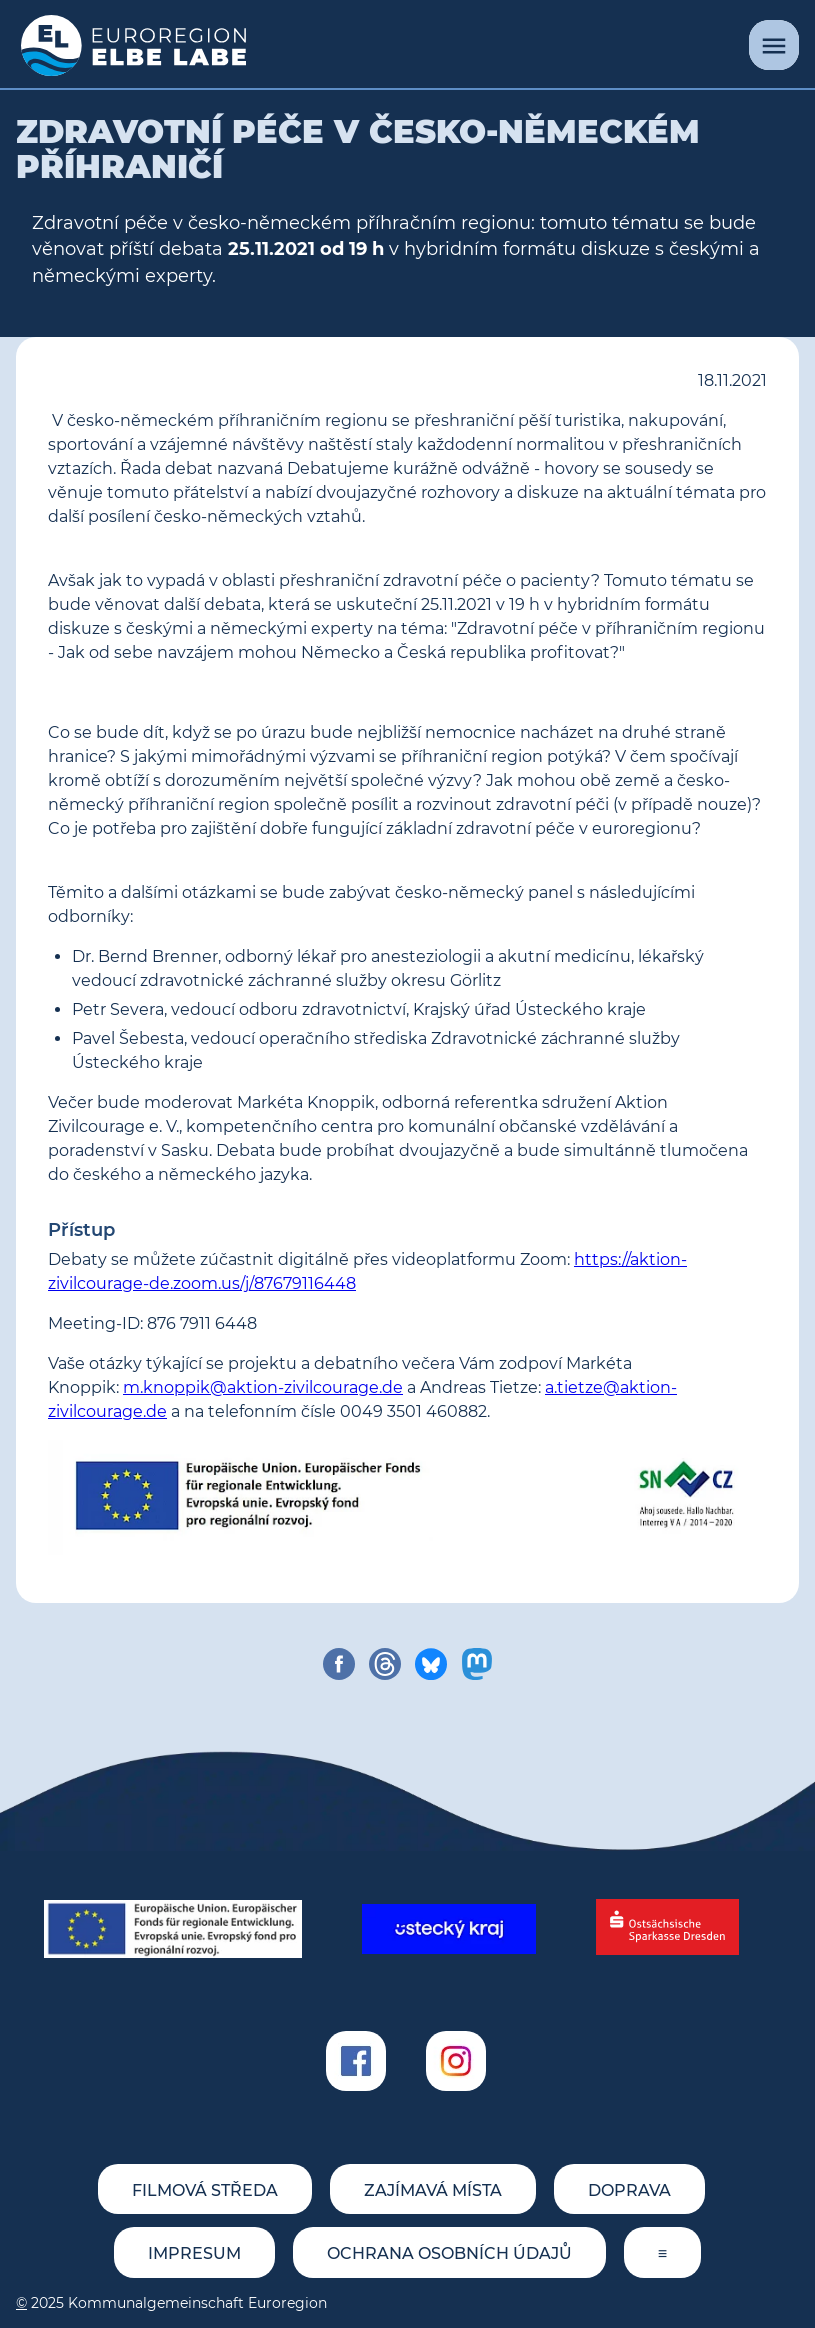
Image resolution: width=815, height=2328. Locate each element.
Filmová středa (205, 2190)
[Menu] (774, 45)
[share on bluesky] (431, 1664)
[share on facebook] (339, 1664)
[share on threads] (385, 1664)
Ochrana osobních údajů (449, 2253)
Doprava (629, 2190)
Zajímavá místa (433, 2190)
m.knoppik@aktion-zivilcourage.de (263, 1387)
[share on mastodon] (477, 1664)
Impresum (194, 2253)
